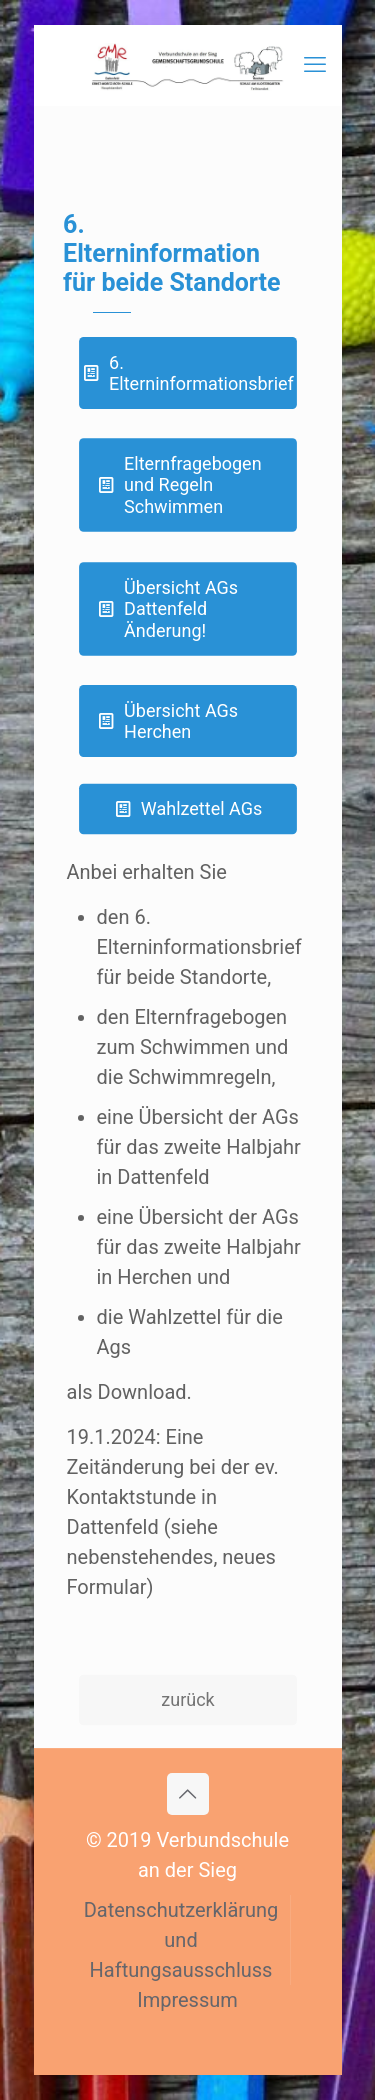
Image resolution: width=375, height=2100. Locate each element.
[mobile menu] (315, 65)
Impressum (187, 2000)
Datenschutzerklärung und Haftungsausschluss (181, 1940)
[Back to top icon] (188, 1794)
